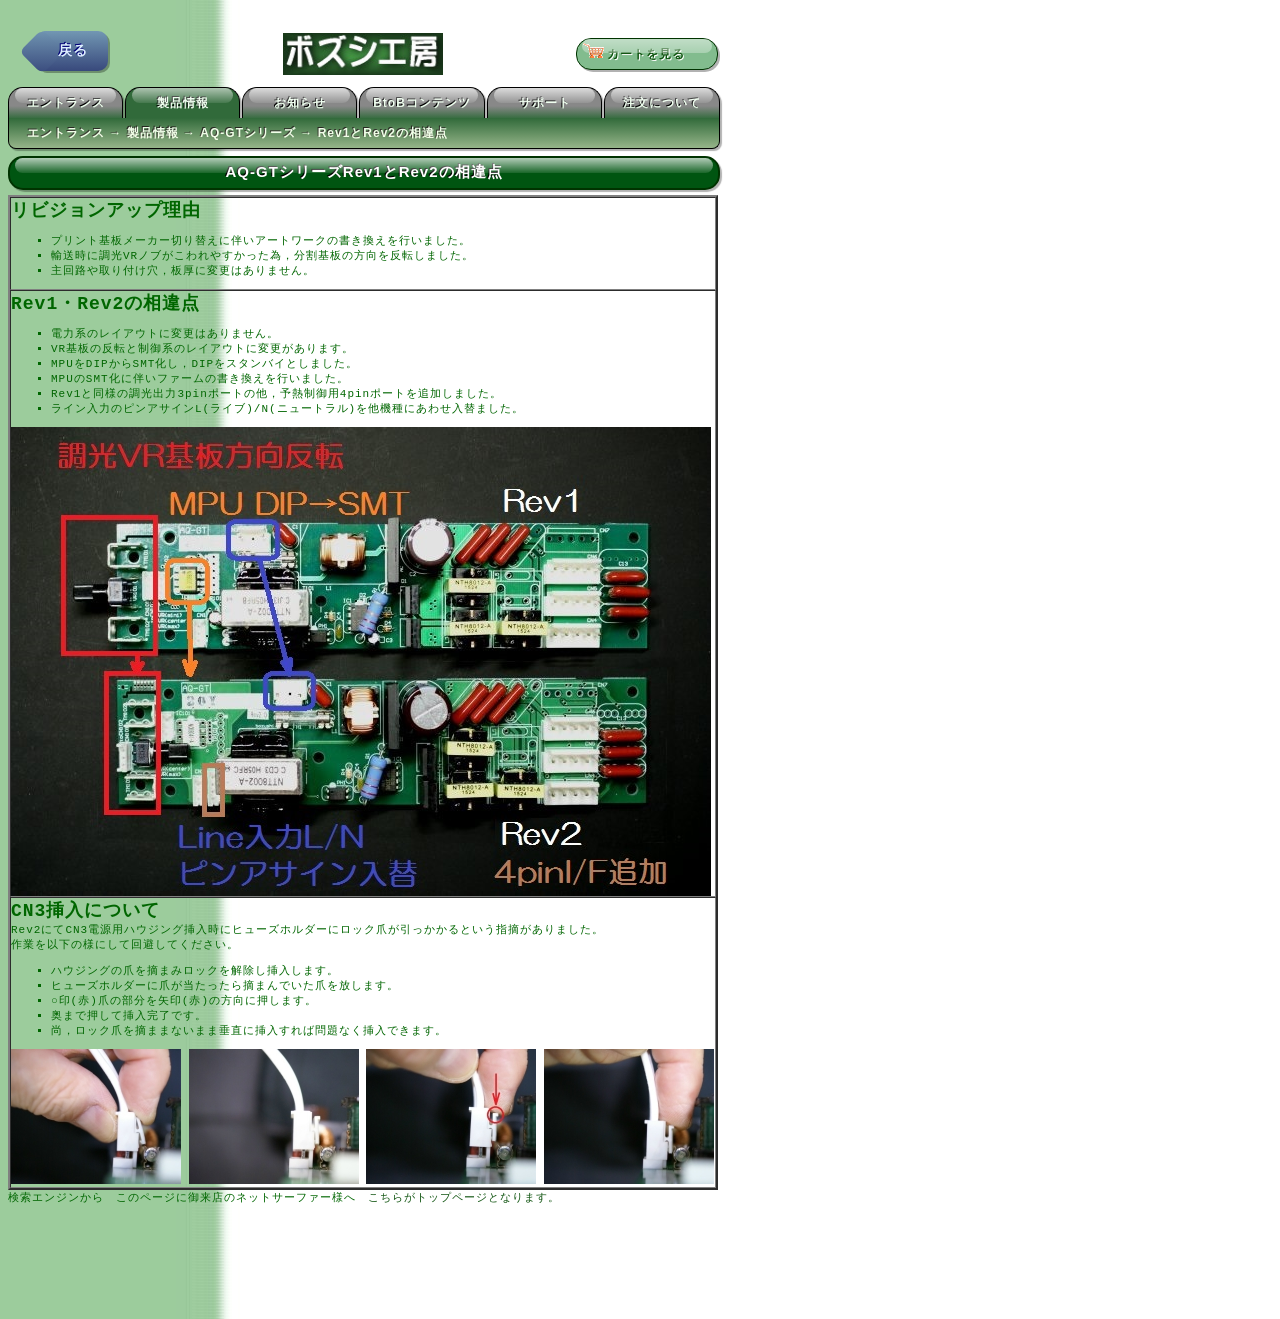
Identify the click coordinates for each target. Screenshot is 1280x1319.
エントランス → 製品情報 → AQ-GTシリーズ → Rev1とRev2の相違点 (237, 136)
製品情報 (183, 106)
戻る (73, 54)
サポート (545, 106)
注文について (662, 106)
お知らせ (300, 106)
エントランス (66, 106)
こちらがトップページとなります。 (464, 1219)
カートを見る (640, 55)
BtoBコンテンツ (422, 106)
